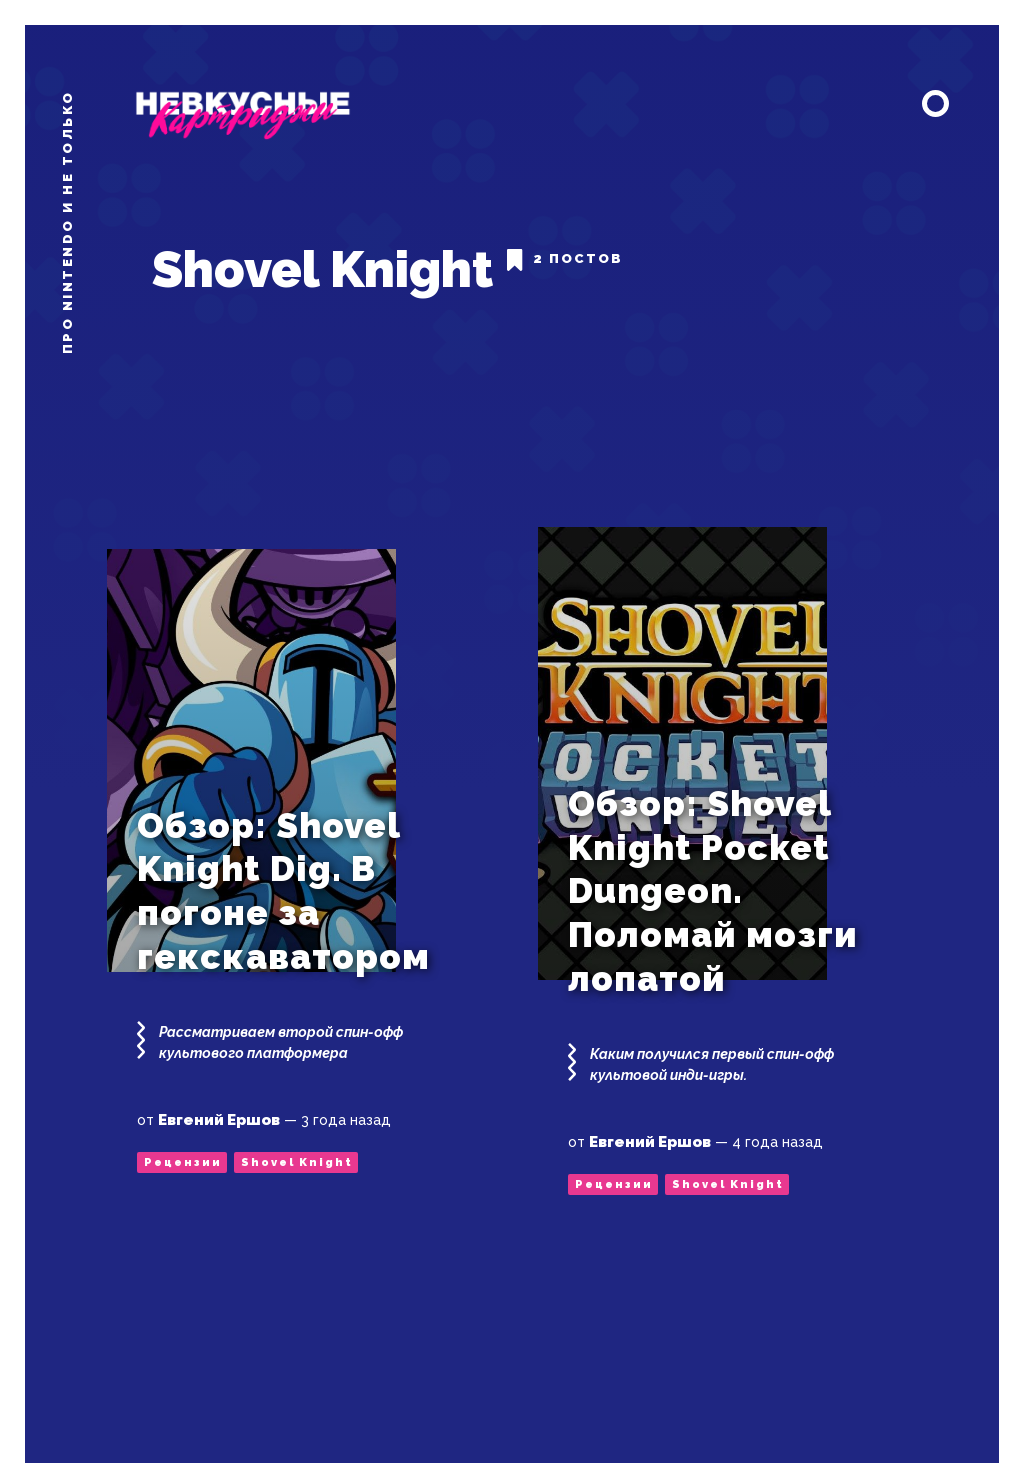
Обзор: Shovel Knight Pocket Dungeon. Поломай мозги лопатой (713, 867)
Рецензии (183, 1138)
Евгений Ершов (219, 1096)
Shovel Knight (297, 1138)
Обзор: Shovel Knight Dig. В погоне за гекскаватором (283, 867)
